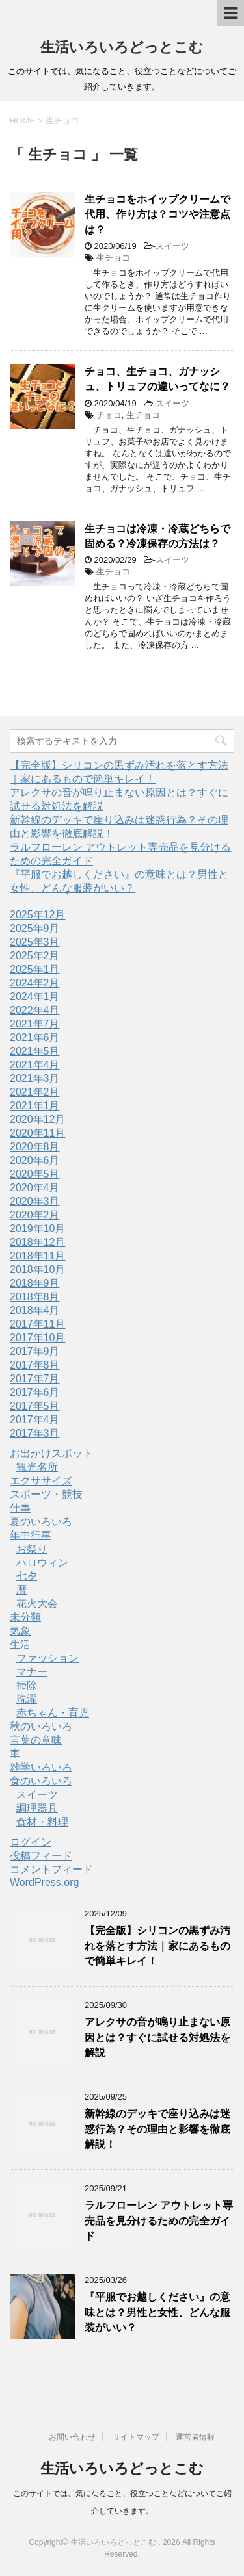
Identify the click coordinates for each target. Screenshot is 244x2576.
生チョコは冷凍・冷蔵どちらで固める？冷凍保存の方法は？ (157, 536)
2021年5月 (35, 1051)
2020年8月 (35, 1146)
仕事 (20, 1507)
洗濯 (26, 1699)
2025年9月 (35, 928)
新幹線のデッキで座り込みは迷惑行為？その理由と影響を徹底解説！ (157, 2129)
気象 (20, 1630)
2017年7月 (35, 1378)
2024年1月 (35, 996)
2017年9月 (35, 1351)
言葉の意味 (36, 1739)
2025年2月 (35, 955)
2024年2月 (35, 982)
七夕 (26, 1576)
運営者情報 (195, 2436)
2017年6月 (35, 1392)
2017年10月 (37, 1337)
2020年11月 (37, 1133)
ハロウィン (42, 1562)
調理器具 (37, 1808)
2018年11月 (37, 1255)
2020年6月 (35, 1160)
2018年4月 (35, 1310)
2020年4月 (35, 1187)
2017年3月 (35, 1433)
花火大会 (37, 1603)
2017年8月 (35, 1365)
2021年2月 (35, 1092)
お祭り (31, 1548)
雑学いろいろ (41, 1767)
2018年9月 (35, 1283)
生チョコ (113, 258)
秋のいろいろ (41, 1726)
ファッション (47, 1658)
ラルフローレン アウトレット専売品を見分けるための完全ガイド (159, 2220)
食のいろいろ (41, 1780)
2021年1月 (35, 1105)
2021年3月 (35, 1078)
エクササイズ (41, 1480)
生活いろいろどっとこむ (122, 47)
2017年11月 (37, 1324)
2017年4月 (35, 1419)
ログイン (30, 1842)
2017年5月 (35, 1405)
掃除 (26, 1685)
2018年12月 (37, 1242)
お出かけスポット (51, 1453)
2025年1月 (35, 969)
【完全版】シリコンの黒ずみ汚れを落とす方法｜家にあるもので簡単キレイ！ (157, 1945)
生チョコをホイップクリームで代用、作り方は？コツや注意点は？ (157, 214)
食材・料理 (42, 1821)
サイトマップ (136, 2436)
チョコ (109, 415)
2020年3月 (35, 1201)
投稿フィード (41, 1855)
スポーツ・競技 (46, 1494)
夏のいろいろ (41, 1521)
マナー (31, 1671)
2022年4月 (35, 1010)
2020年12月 (37, 1119)
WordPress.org (44, 1882)
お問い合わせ (72, 2436)
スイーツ (172, 246)
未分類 (25, 1617)
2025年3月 (35, 941)
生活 (20, 1644)
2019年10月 (37, 1228)
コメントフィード (51, 1869)
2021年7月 (35, 1023)
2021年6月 (35, 1037)
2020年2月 (35, 1214)
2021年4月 (35, 1064)
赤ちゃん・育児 (52, 1712)
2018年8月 (35, 1296)
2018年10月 (37, 1269)
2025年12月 (37, 914)
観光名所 (37, 1467)
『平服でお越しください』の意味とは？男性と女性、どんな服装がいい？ (157, 2312)
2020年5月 (35, 1173)
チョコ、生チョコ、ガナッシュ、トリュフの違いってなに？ (157, 379)
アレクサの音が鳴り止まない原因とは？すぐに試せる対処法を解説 (157, 2037)
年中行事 (30, 1535)
